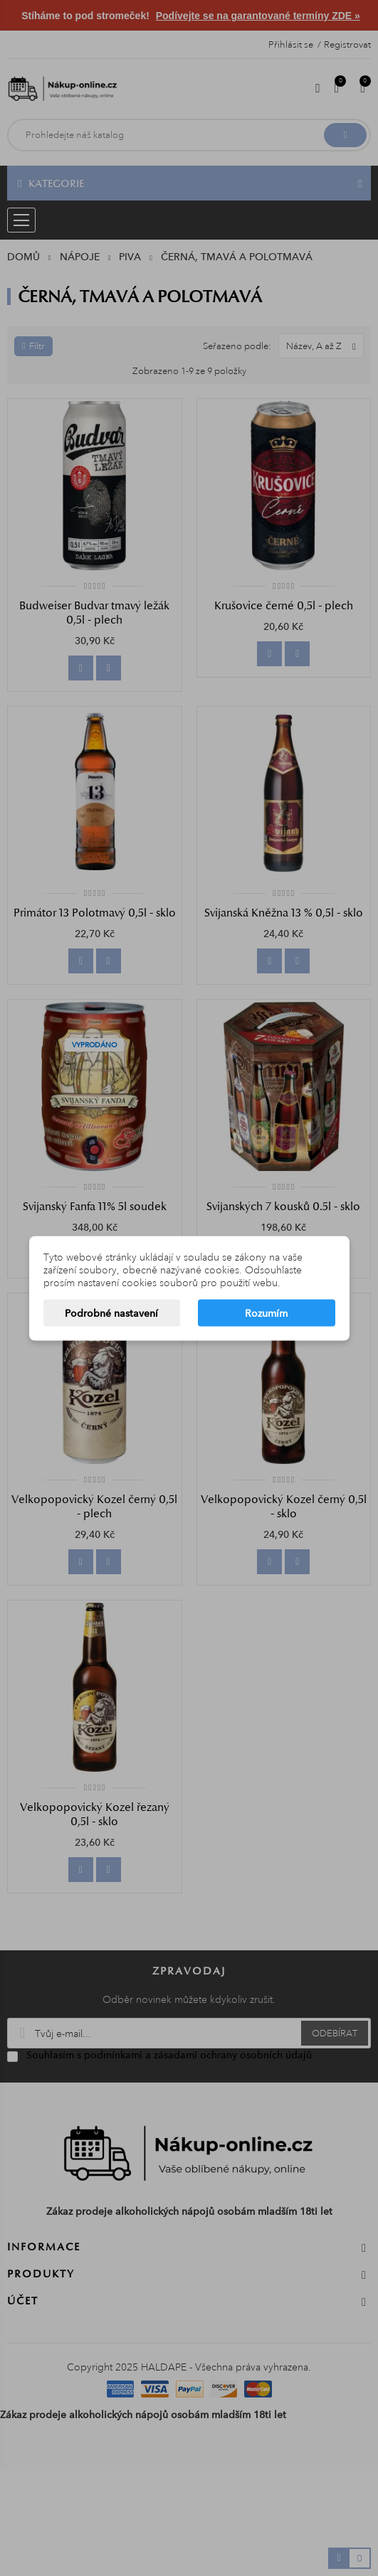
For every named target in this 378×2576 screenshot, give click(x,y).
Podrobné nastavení (111, 1312)
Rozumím (266, 1312)
